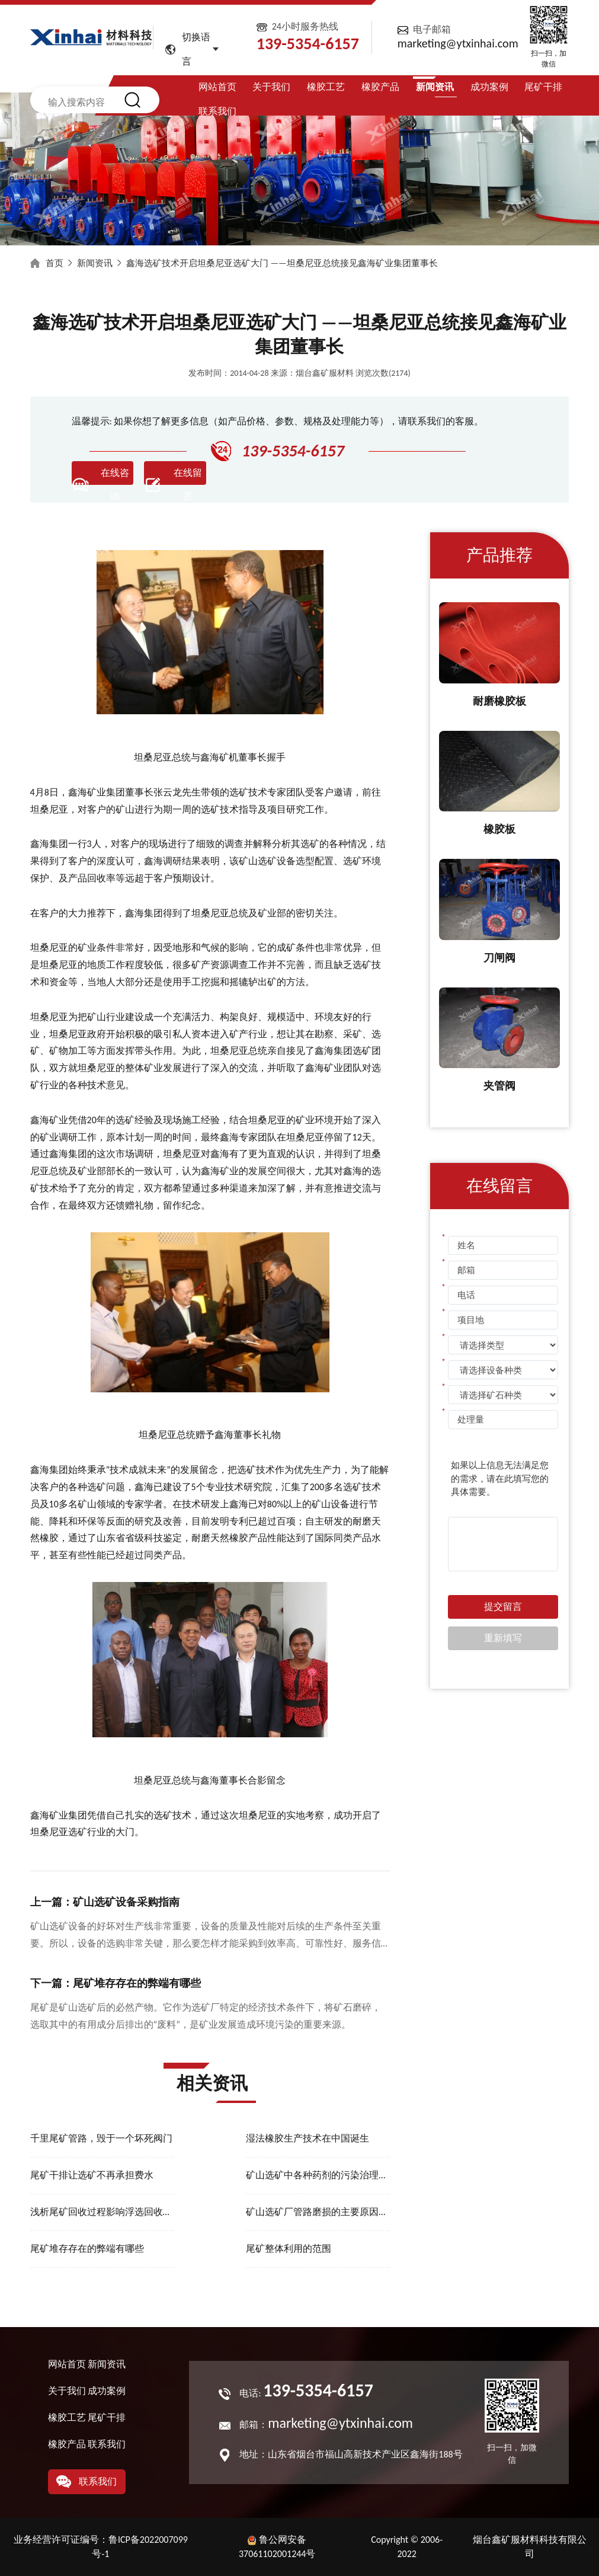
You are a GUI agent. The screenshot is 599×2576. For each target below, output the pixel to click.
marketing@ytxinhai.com (458, 43)
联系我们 (217, 111)
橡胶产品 (380, 86)
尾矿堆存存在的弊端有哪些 (87, 2248)
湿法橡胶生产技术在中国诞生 (307, 2138)
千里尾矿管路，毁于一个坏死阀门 (101, 2138)
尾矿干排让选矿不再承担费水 (91, 2175)
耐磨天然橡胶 (219, 1537)
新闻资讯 (435, 86)
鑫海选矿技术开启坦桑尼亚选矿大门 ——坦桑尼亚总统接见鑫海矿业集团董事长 (282, 263)
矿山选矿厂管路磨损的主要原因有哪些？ (318, 2211)
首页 (54, 263)
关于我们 (271, 86)
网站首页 (217, 86)
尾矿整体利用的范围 (288, 2248)
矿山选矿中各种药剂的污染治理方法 (318, 2175)
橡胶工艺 (326, 86)
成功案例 (489, 86)
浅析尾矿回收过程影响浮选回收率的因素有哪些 (102, 2211)
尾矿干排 (543, 86)
